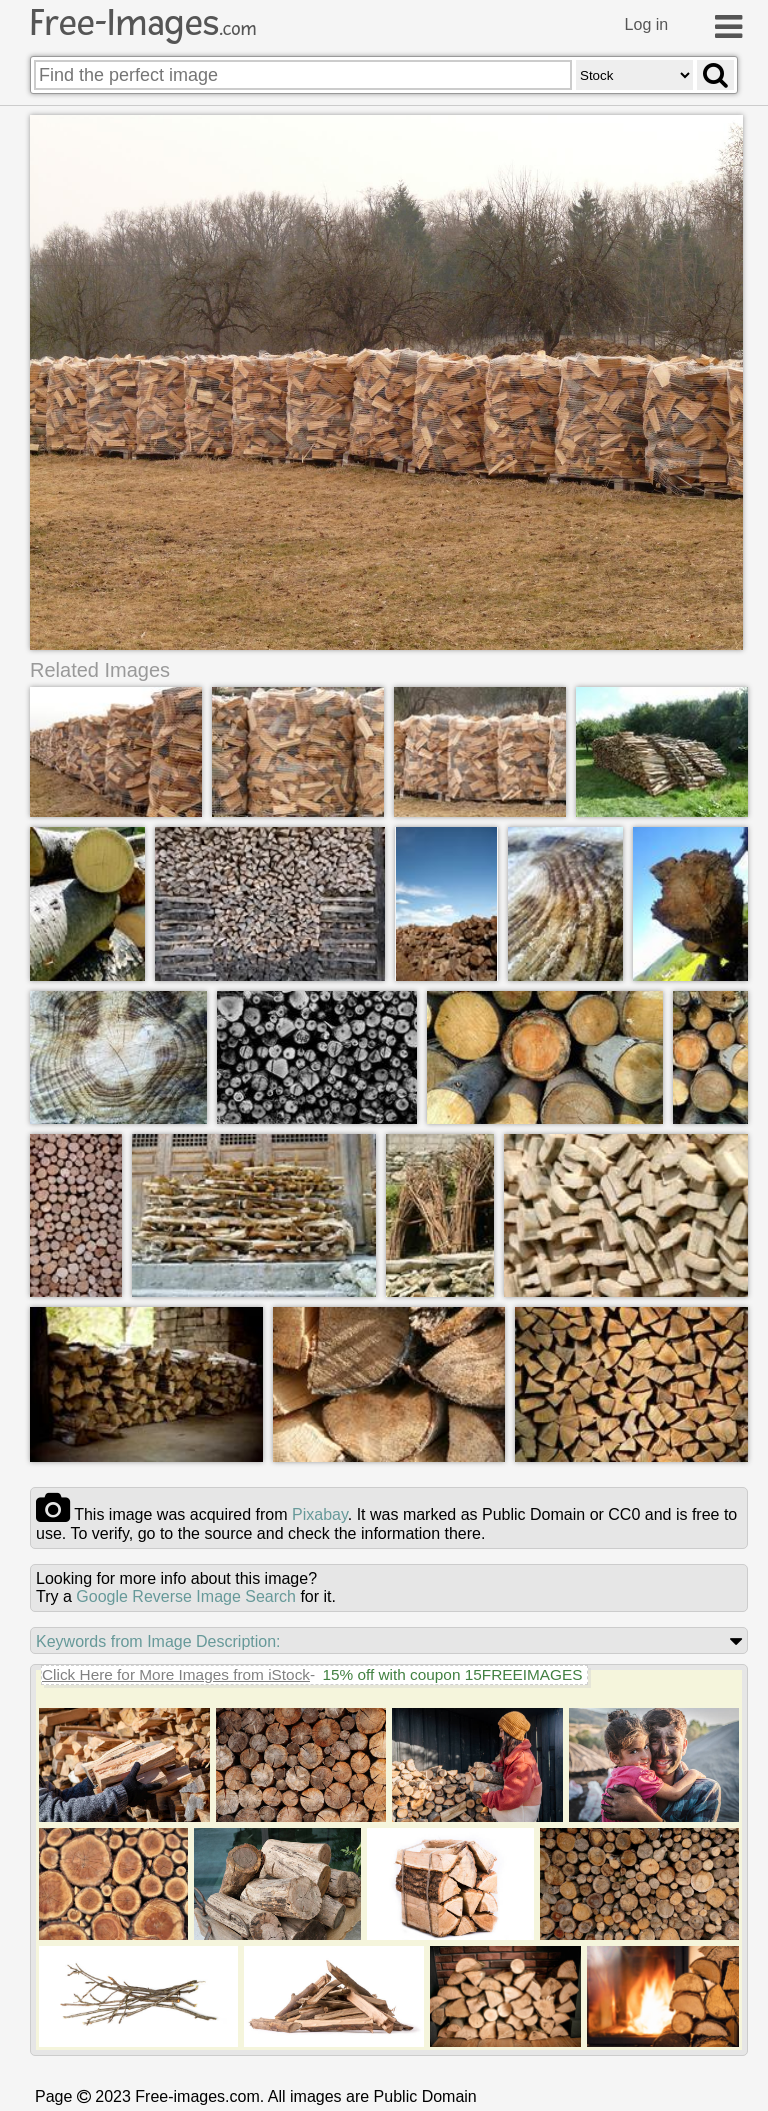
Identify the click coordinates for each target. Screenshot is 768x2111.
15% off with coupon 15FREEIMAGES (452, 1674)
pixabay (320, 1514)
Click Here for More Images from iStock (176, 1674)
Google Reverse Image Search (186, 1596)
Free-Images (143, 23)
